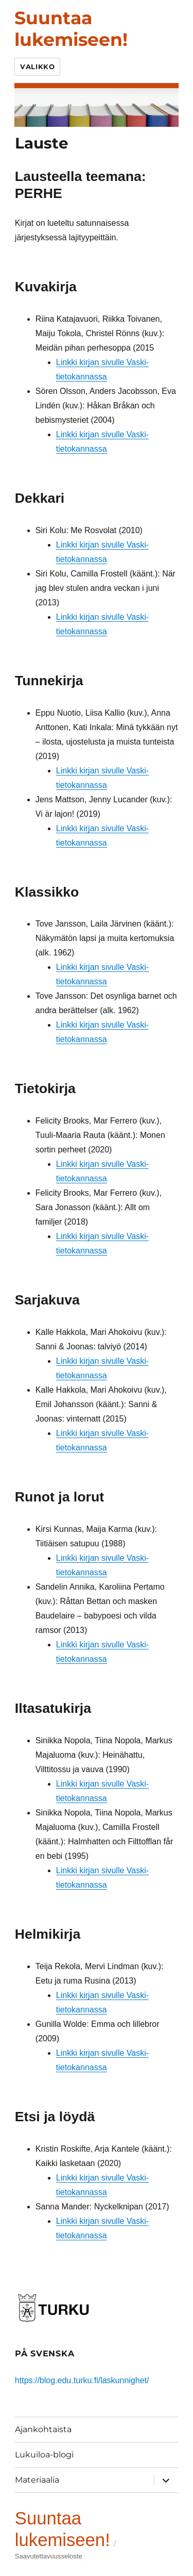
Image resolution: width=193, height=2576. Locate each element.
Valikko (37, 66)
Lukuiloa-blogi (44, 2454)
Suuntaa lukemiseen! (71, 29)
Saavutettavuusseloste (48, 2556)
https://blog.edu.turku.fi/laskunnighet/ (82, 2380)
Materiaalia (37, 2480)
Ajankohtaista (43, 2429)
